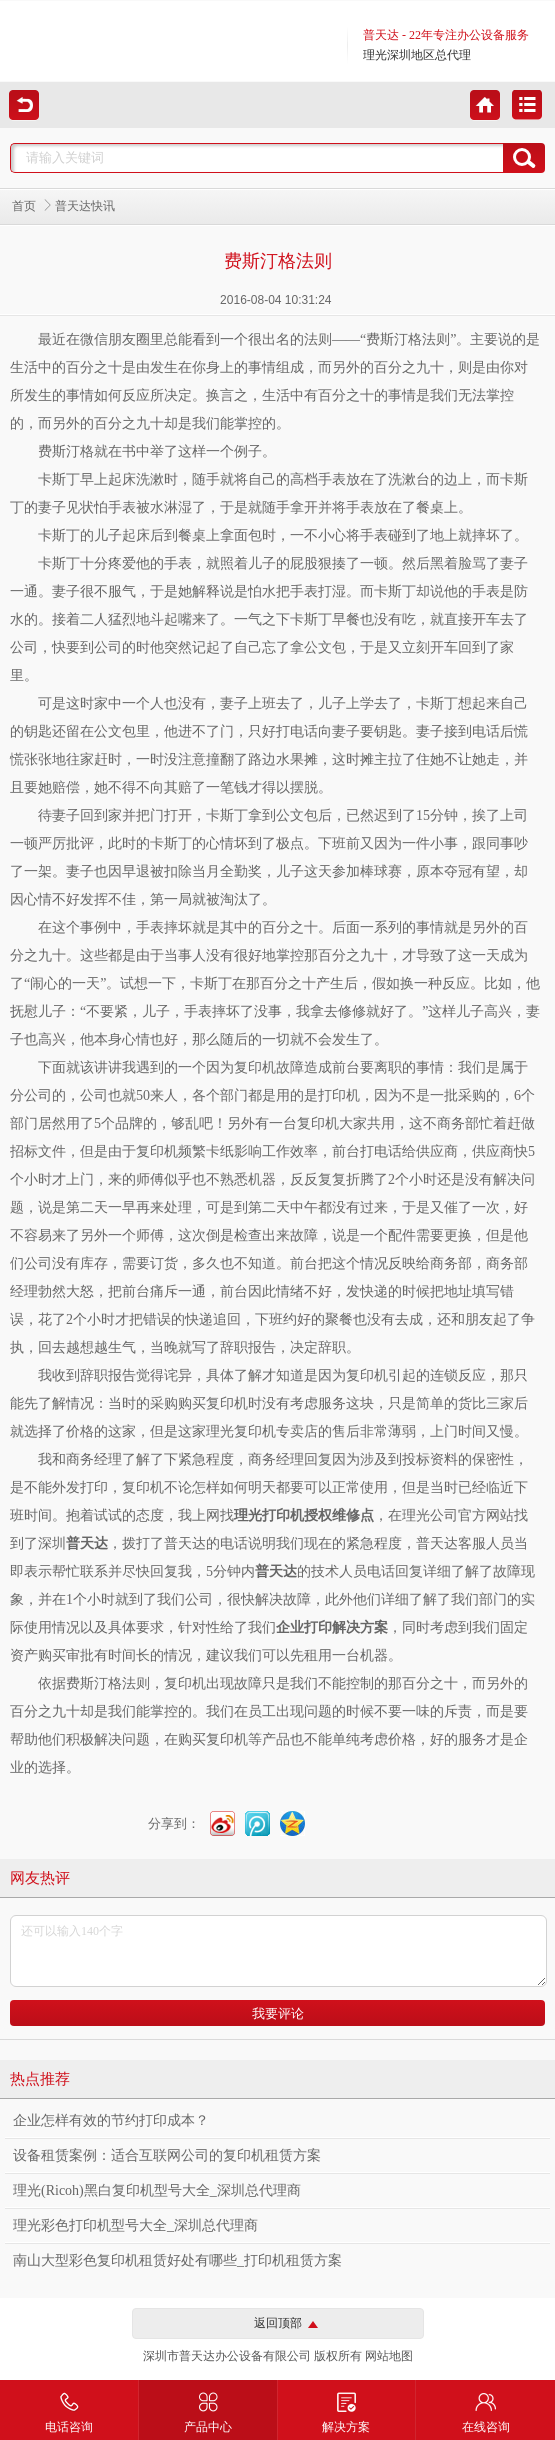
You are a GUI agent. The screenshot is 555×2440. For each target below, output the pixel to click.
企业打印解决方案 (332, 1627)
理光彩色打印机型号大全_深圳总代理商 (135, 2225)
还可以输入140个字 (278, 1951)
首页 (24, 206)
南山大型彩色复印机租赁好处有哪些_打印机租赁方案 (177, 2260)
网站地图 (389, 2356)
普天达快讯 (85, 206)
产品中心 (208, 2407)
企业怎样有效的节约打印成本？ (111, 2120)
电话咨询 (69, 2407)
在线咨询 (486, 2407)
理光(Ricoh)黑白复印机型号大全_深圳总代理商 (157, 2190)
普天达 (276, 1571)
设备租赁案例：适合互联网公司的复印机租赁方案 (167, 2155)
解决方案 (346, 2407)
